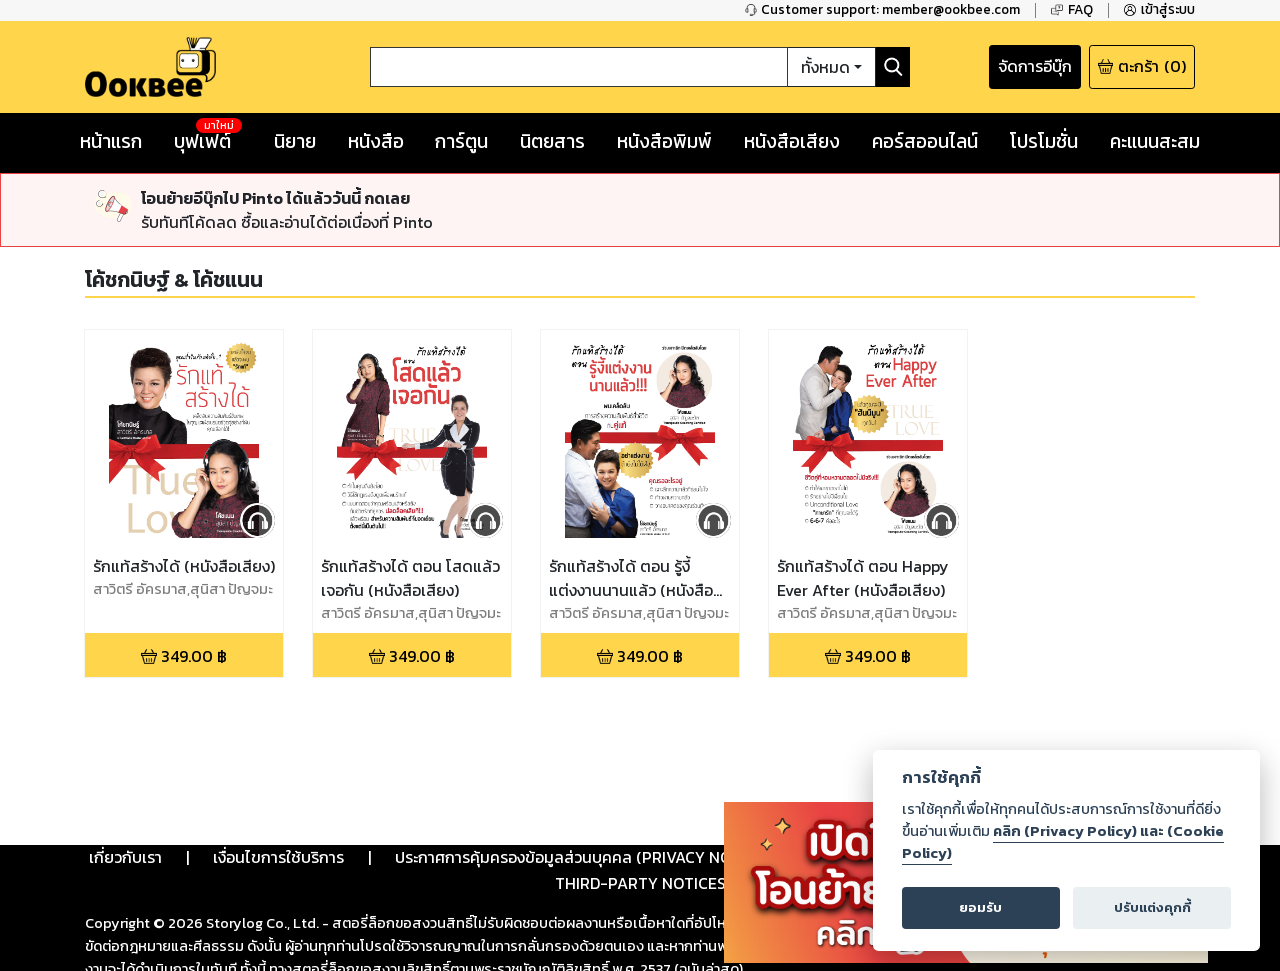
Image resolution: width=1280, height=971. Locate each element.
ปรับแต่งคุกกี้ (1152, 907)
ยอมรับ (980, 907)
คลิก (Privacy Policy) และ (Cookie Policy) (1063, 842)
